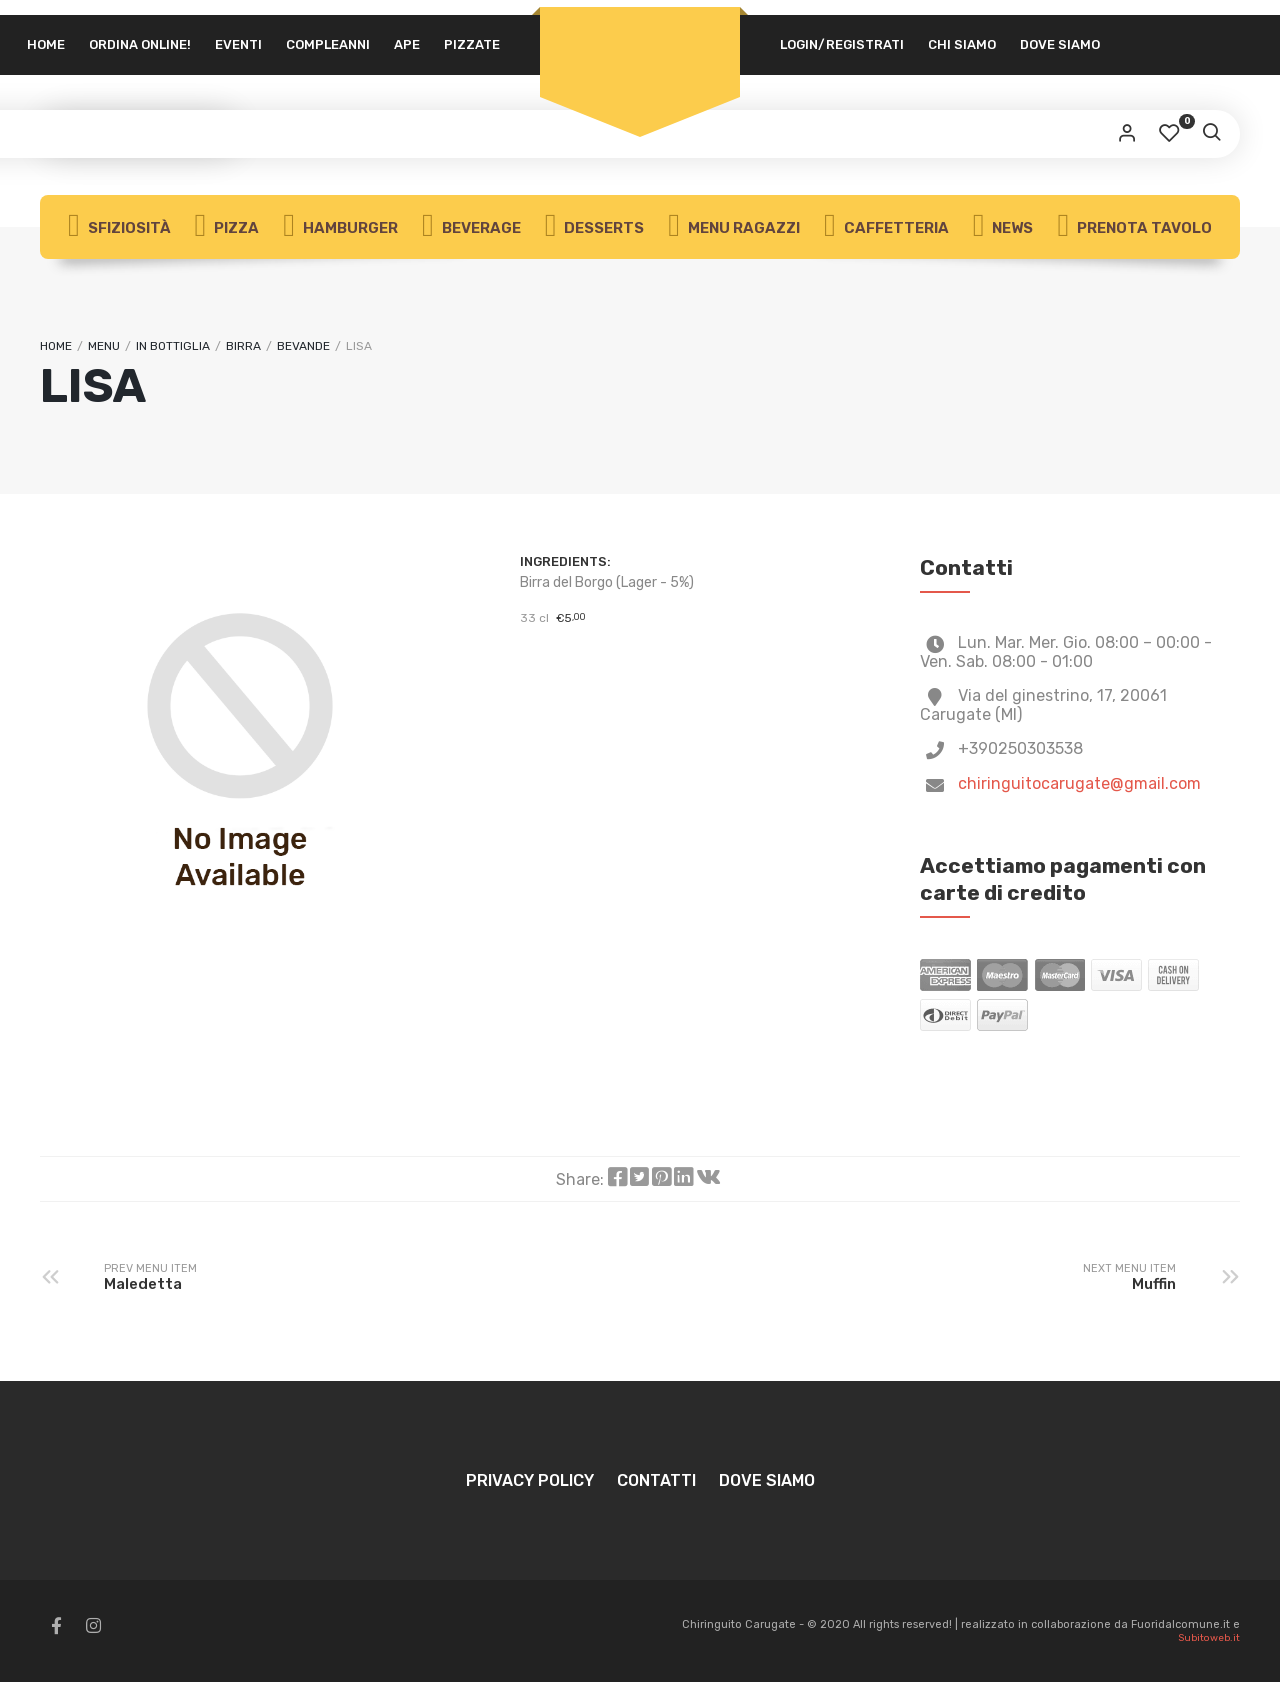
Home (46, 44)
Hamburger (340, 227)
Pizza (227, 227)
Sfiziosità (119, 227)
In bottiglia (173, 346)
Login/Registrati (842, 44)
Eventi (238, 44)
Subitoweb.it (1209, 1638)
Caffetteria (886, 227)
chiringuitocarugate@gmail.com (1079, 783)
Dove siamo (1060, 44)
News (1003, 227)
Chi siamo (962, 44)
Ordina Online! (140, 44)
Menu (104, 346)
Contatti (656, 1480)
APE (407, 44)
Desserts (595, 227)
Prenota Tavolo (1134, 227)
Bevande (303, 346)
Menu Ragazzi (734, 227)
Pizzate (472, 44)
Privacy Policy (530, 1480)
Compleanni (328, 44)
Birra (243, 346)
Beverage (471, 227)
